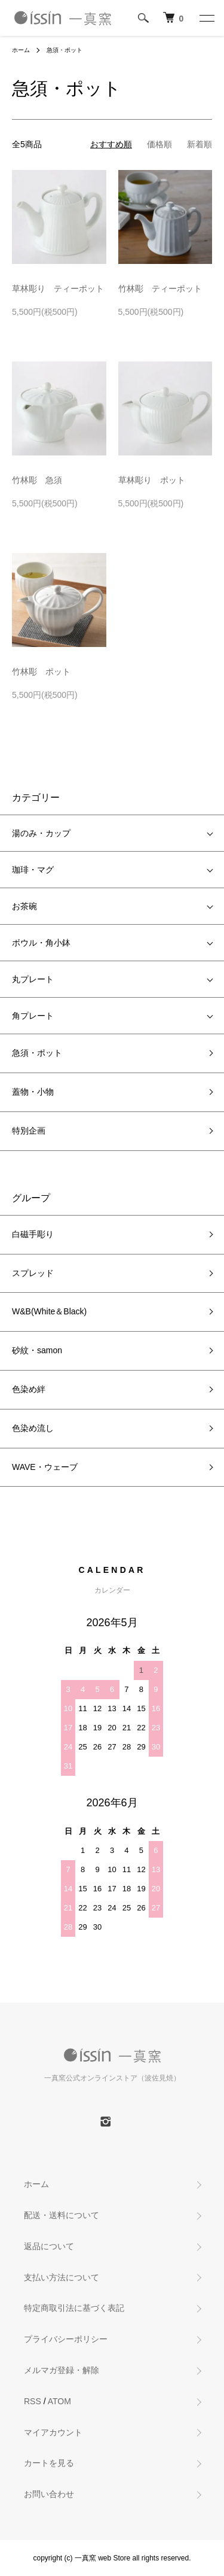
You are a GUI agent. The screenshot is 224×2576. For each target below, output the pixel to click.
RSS (32, 2401)
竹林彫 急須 (37, 480)
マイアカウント (53, 2432)
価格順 (159, 144)
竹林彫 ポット (41, 671)
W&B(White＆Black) (49, 1311)
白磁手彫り (33, 1234)
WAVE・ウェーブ (45, 1467)
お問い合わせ (49, 2494)
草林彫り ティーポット (58, 288)
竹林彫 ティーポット (160, 288)
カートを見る (49, 2463)
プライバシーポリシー (66, 2339)
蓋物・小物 (33, 1091)
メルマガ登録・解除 (61, 2370)
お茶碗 (24, 906)
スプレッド (33, 1273)
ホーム (21, 50)
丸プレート (33, 979)
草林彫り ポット (151, 480)
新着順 (199, 144)
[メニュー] (206, 18)
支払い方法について (61, 2277)
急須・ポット (64, 50)
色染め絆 (28, 1389)
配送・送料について (61, 2215)
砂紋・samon (37, 1350)
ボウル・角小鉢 (41, 942)
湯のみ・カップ (41, 833)
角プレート (33, 1015)
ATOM (59, 2401)
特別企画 (28, 1130)
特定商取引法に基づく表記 (74, 2308)
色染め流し (33, 1428)
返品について (49, 2246)
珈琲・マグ (33, 869)
